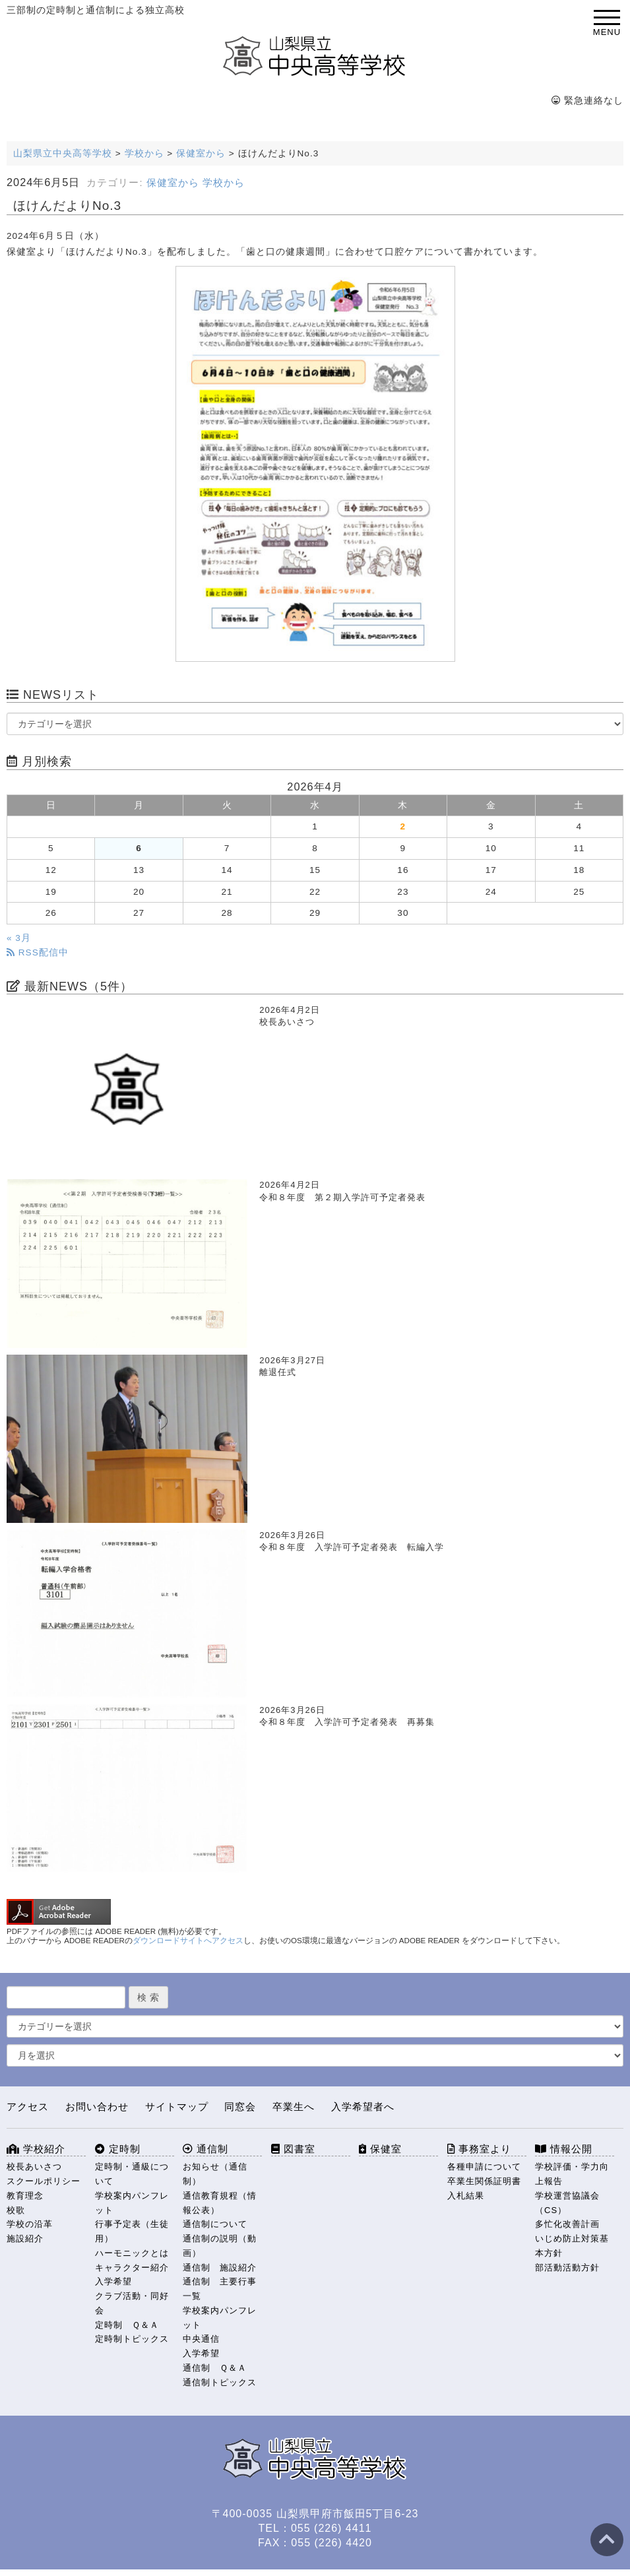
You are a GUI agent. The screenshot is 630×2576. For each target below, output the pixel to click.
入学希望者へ (362, 2106)
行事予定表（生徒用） (132, 2231)
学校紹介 (36, 2148)
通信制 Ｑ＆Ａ (215, 2368)
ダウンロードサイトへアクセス (188, 1941)
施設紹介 (25, 2238)
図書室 (293, 2148)
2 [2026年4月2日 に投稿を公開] (403, 826)
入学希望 (113, 2281)
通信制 (205, 2148)
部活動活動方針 (567, 2267)
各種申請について (484, 2167)
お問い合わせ (97, 2106)
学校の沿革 (30, 2224)
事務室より (479, 2148)
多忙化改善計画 (567, 2224)
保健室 (380, 2148)
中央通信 (201, 2339)
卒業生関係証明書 (484, 2181)
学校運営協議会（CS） (567, 2203)
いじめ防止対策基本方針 (572, 2246)
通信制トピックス (220, 2382)
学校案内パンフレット (132, 2203)
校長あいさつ (34, 2167)
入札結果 (465, 2196)
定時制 (118, 2148)
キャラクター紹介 (132, 2267)
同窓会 (240, 2106)
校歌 (16, 2210)
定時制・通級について (132, 2174)
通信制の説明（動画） (220, 2246)
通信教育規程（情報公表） (220, 2203)
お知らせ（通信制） (215, 2174)
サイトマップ (176, 2106)
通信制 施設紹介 (220, 2267)
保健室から (172, 182)
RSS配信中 (38, 952)
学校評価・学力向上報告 (572, 2174)
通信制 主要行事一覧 (220, 2288)
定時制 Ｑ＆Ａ (127, 2325)
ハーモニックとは (132, 2253)
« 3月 (19, 938)
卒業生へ (293, 2106)
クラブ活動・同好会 (132, 2303)
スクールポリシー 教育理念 (46, 2188)
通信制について (215, 2224)
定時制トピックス (132, 2339)
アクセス (28, 2106)
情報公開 (563, 2148)
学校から (224, 182)
